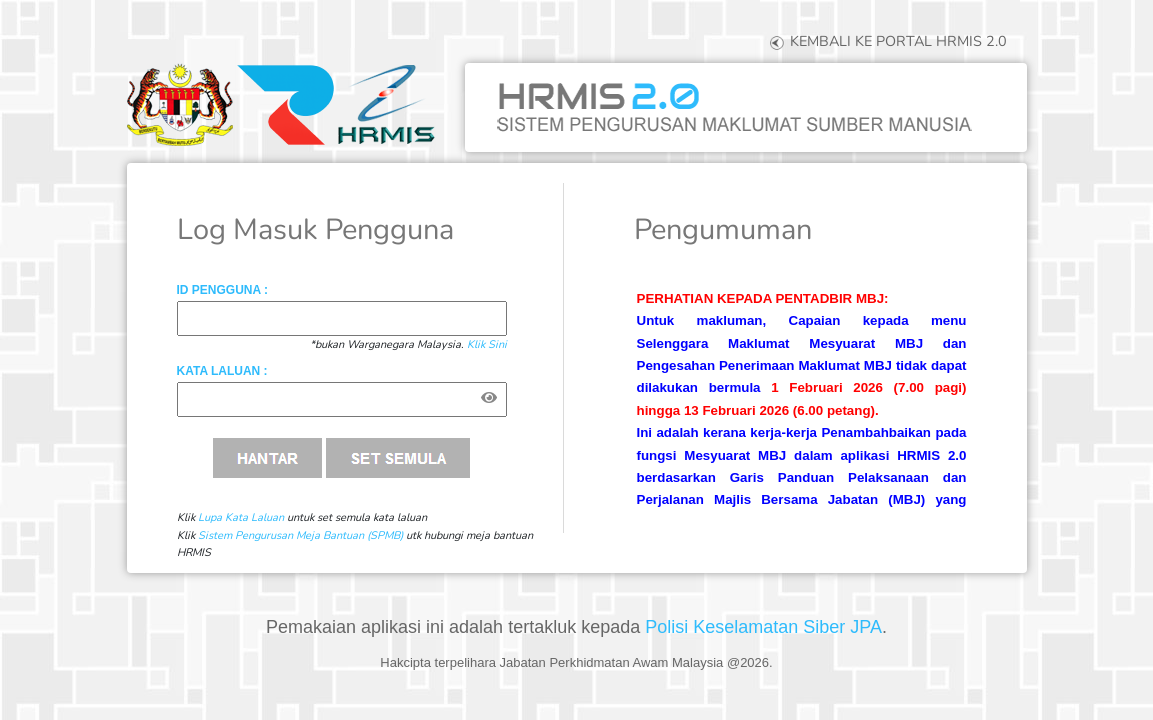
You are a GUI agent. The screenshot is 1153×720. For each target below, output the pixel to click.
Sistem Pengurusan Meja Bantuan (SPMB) (300, 535)
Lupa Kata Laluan (241, 517)
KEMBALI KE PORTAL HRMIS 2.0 (886, 41)
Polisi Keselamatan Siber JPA (763, 627)
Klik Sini (487, 344)
